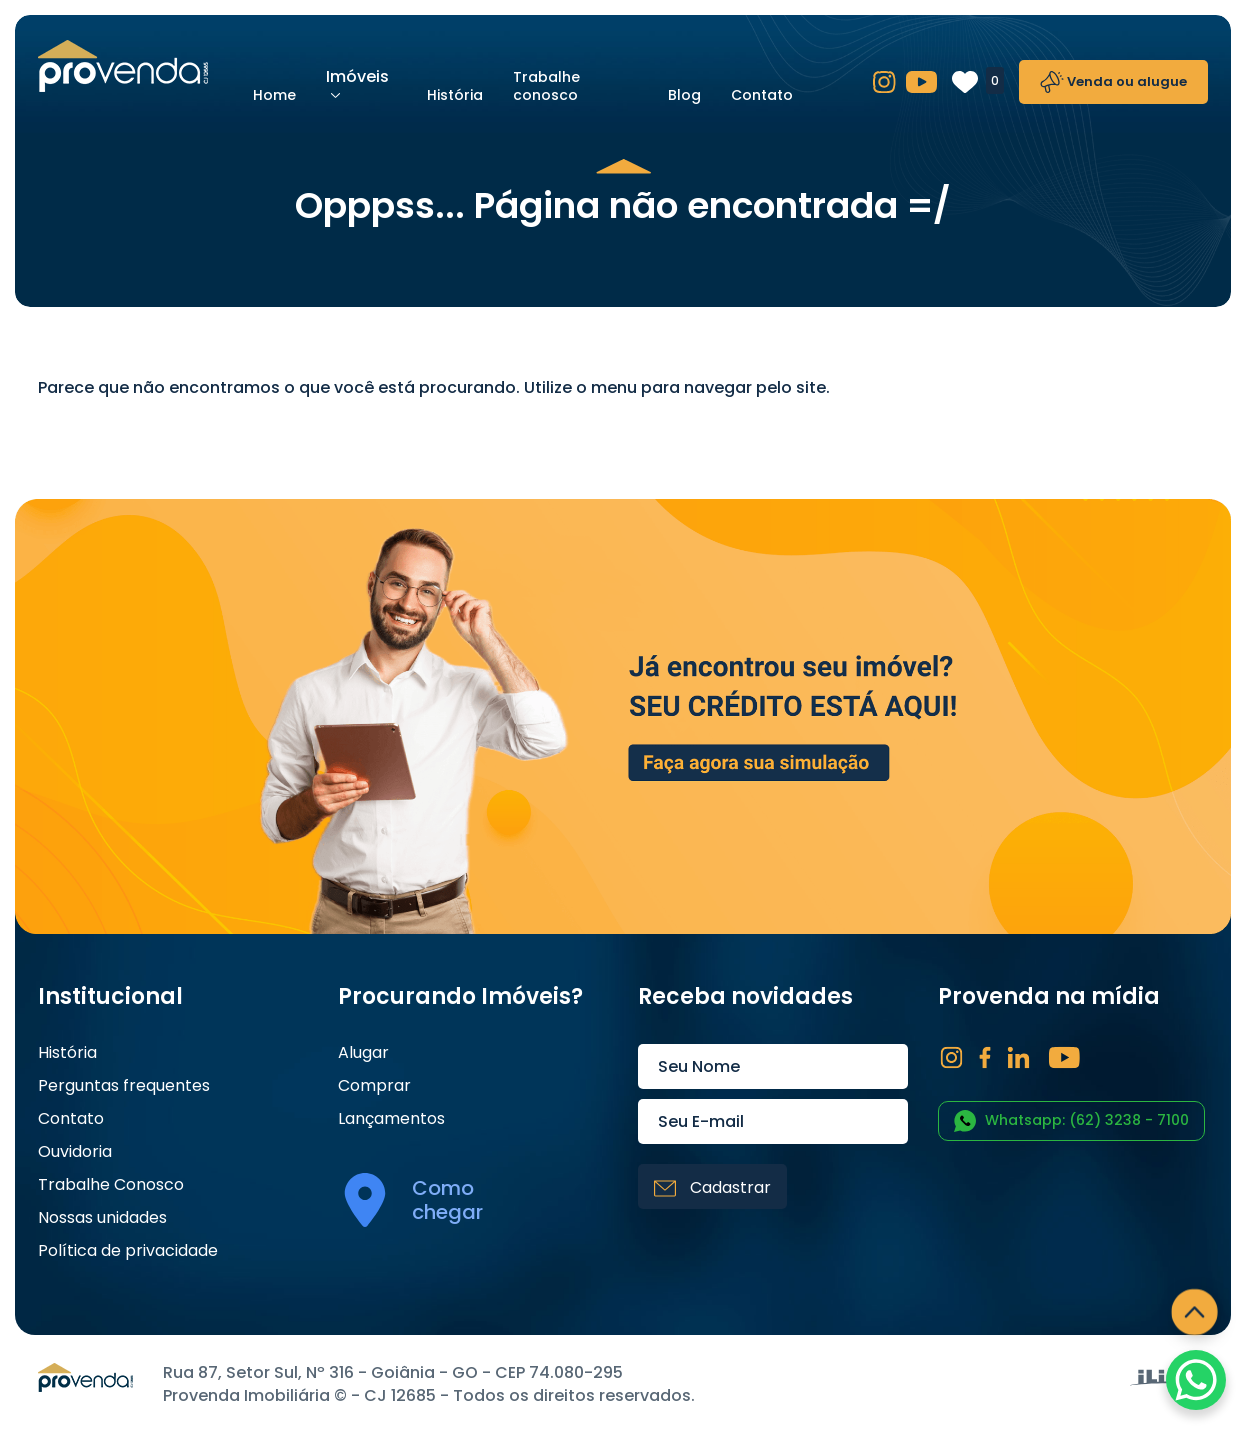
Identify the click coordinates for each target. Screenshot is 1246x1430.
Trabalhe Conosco (111, 1185)
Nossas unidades (102, 1218)
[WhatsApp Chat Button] (1196, 1380)
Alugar (363, 1053)
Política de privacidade (128, 1251)
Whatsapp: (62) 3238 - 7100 (1071, 1121)
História (455, 95)
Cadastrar (712, 1187)
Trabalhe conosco (546, 86)
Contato (762, 95)
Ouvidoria (75, 1152)
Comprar (374, 1086)
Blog (684, 95)
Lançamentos (391, 1119)
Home (274, 95)
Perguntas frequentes (124, 1086)
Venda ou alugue (1113, 82)
